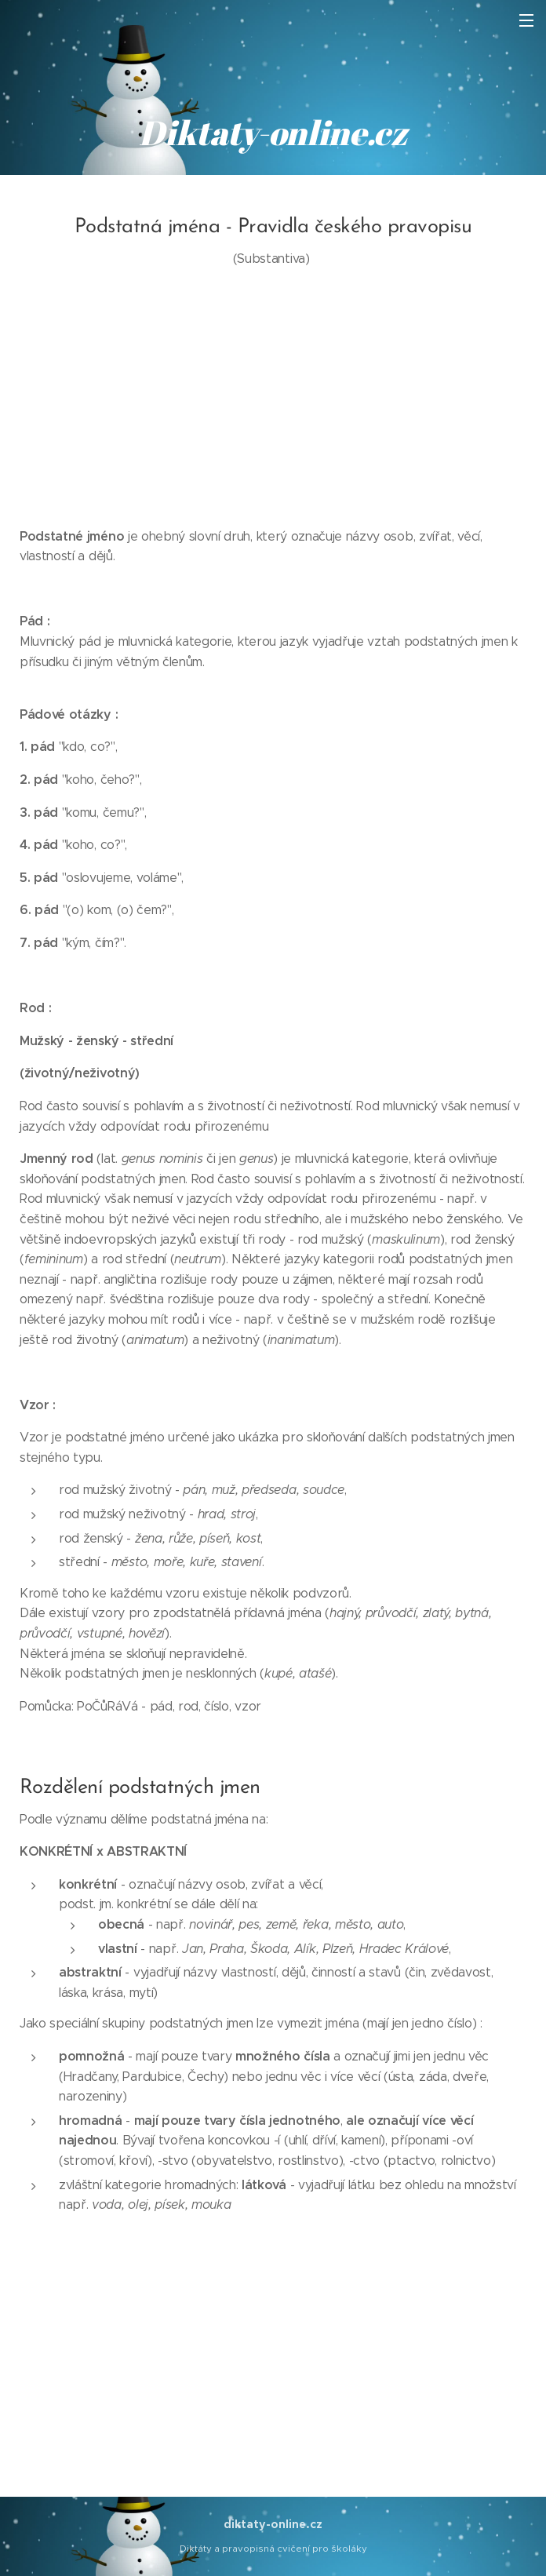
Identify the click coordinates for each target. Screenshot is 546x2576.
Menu (526, 20)
